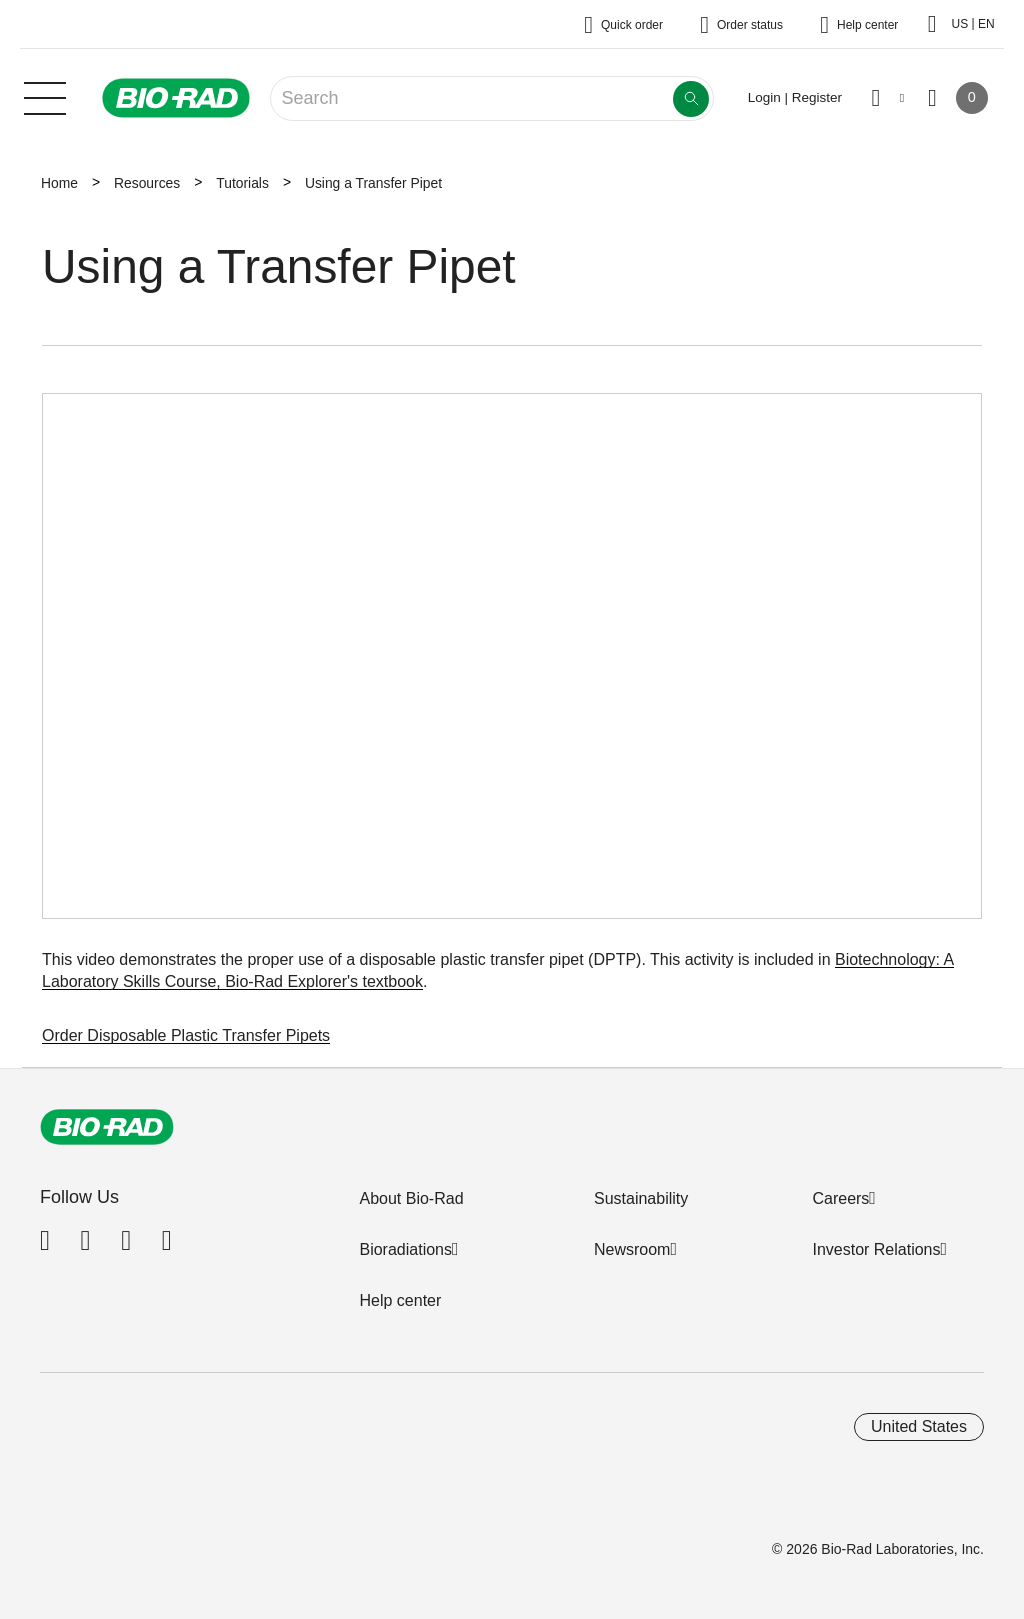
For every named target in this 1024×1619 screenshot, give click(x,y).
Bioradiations (405, 1249)
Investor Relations (876, 1249)
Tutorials (242, 183)
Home (59, 183)
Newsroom (632, 1249)
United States (919, 1426)
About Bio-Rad (411, 1198)
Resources (147, 183)
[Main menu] (45, 96)
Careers (840, 1198)
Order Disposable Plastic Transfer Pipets (186, 1035)
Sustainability (641, 1198)
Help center (400, 1300)
